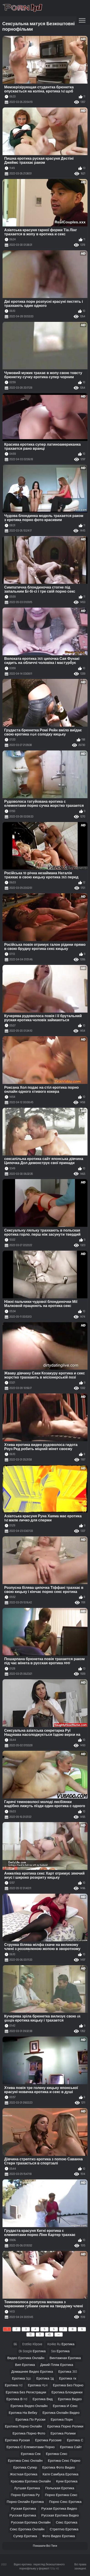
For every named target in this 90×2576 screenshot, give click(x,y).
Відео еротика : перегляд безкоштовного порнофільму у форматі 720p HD (39, 2566)
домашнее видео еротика (32, 2372)
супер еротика (25, 2536)
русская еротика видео (60, 2515)
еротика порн (62, 2419)
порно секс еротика (65, 2502)
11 (40, 2335)
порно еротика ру (25, 2495)
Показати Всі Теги (45, 2546)
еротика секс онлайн (25, 2461)
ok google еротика (32, 2351)
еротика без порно (68, 2385)
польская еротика (59, 2488)
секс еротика (66, 2522)
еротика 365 (67, 2372)
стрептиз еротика (64, 2529)
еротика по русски (30, 2419)
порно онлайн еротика (25, 2502)
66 (15, 2344)
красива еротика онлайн (31, 2481)
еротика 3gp (21, 2378)
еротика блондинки (66, 2392)
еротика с (75, 2440)
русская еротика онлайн (31, 2522)
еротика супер (25, 2467)
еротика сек (31, 2454)
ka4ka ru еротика (61, 2344)
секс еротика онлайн (27, 2529)
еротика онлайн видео (60, 2413)
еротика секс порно (64, 2461)
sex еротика (60, 2351)
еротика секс (56, 2454)
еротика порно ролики (65, 2426)
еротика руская (17, 2440)
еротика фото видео (58, 2467)
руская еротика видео (59, 2508)
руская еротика (23, 2508)
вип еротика (25, 2365)
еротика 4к (67, 2378)
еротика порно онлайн (23, 2426)
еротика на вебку (23, 2413)
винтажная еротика (65, 2358)
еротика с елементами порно (30, 2447)
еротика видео (70, 2399)
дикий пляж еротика (56, 2365)
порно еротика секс (61, 2495)
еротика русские (48, 2440)
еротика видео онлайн (28, 2406)
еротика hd (14, 2385)
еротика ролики (63, 2433)
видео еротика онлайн (25, 2358)
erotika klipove (32, 2344)
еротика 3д (45, 2378)
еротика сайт (71, 2447)
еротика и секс (65, 2406)
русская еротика (22, 2515)
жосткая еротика (23, 2474)
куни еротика (66, 2481)
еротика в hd (16, 2399)
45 (49, 2335)
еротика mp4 (38, 2385)
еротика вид (43, 2399)
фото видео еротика (58, 2536)
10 (30, 2335)
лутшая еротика (27, 2488)
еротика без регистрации (26, 2392)
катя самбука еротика (60, 2474)
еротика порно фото (29, 2433)
